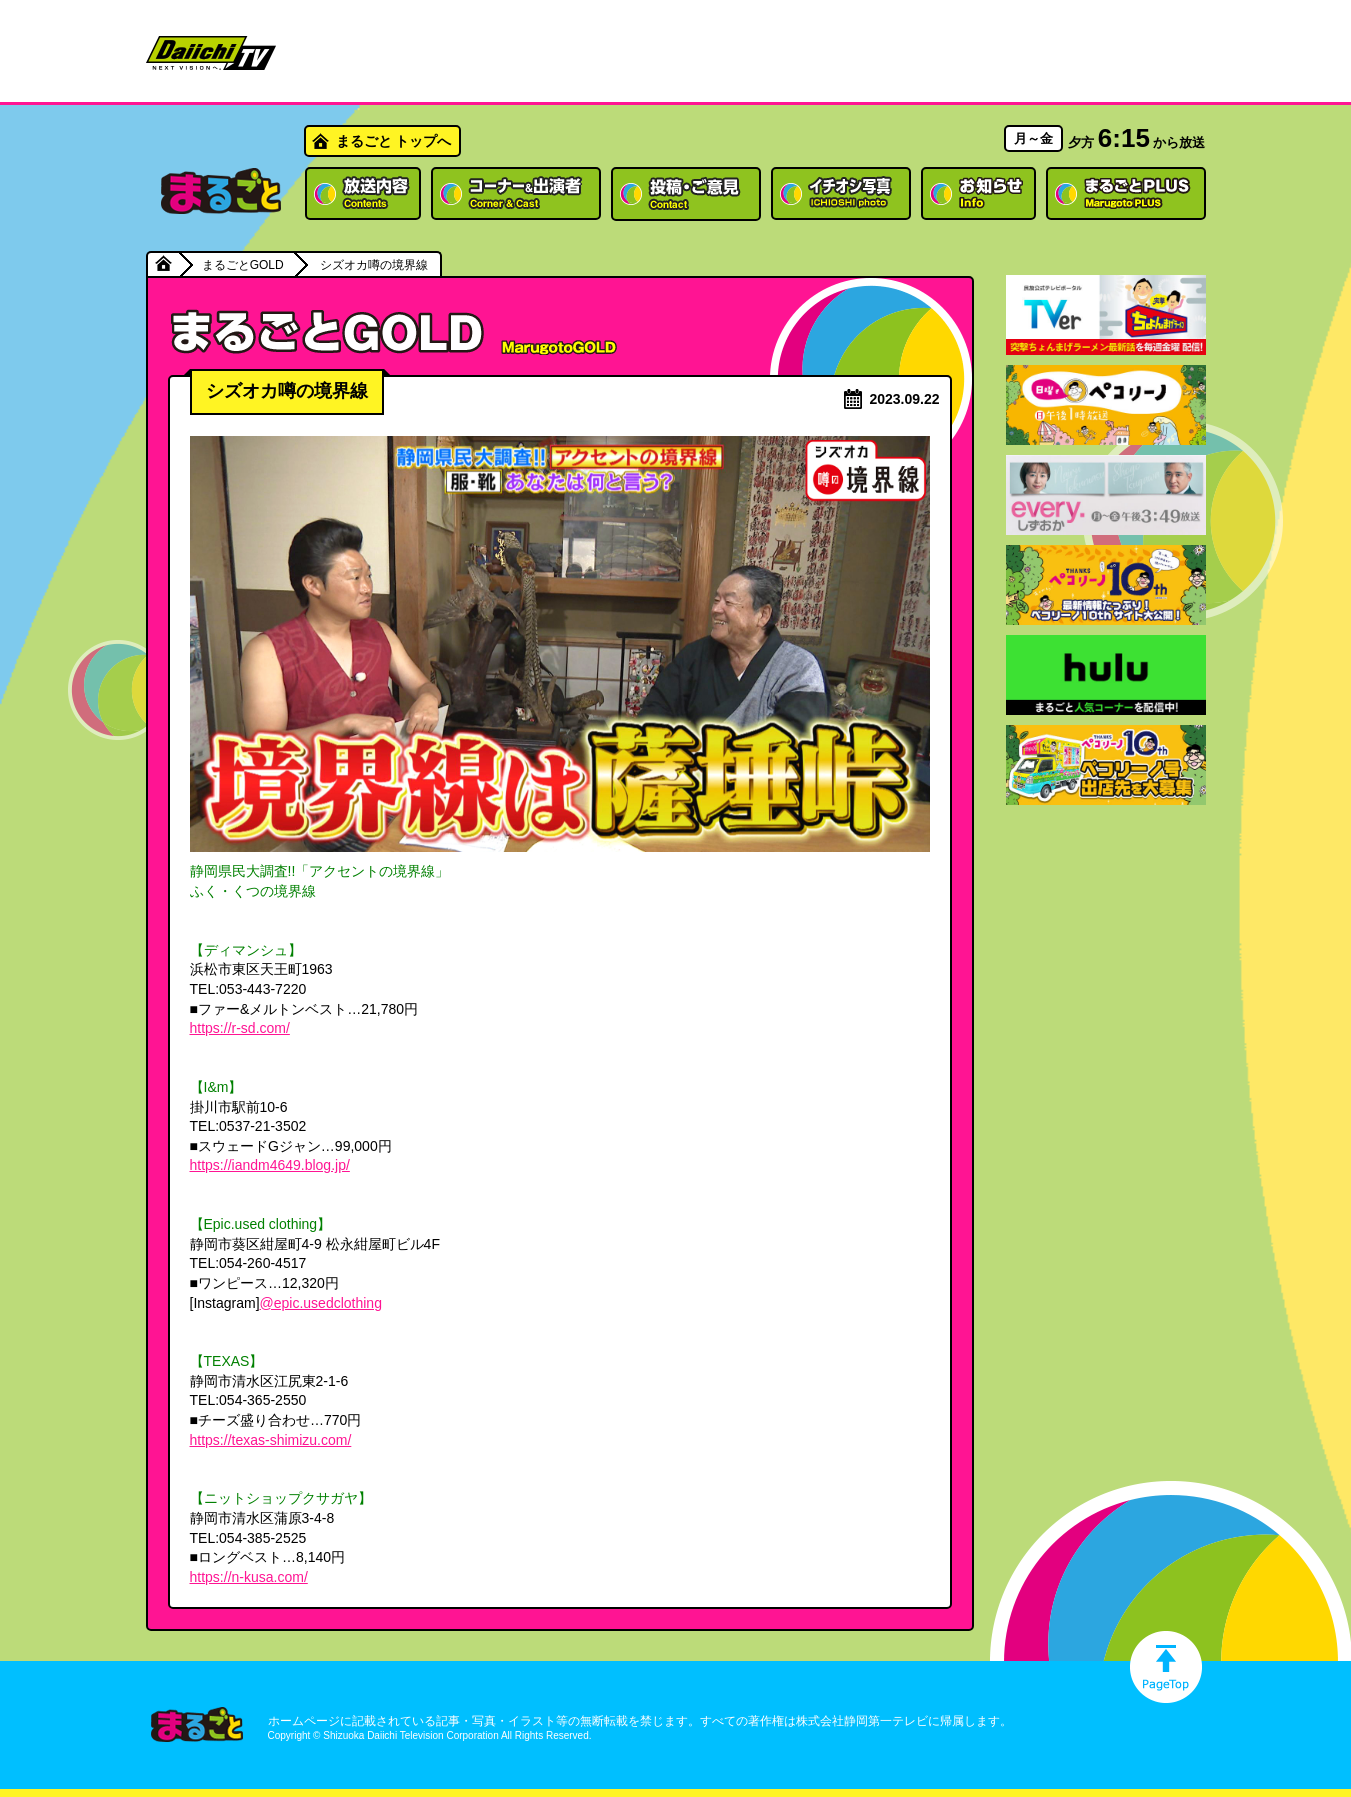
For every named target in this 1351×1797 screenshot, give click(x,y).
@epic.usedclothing (321, 1303)
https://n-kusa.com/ (249, 1577)
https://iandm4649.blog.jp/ (270, 1165)
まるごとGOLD (243, 265)
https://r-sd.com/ (240, 1028)
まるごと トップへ (394, 141)
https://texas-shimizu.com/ (271, 1440)
